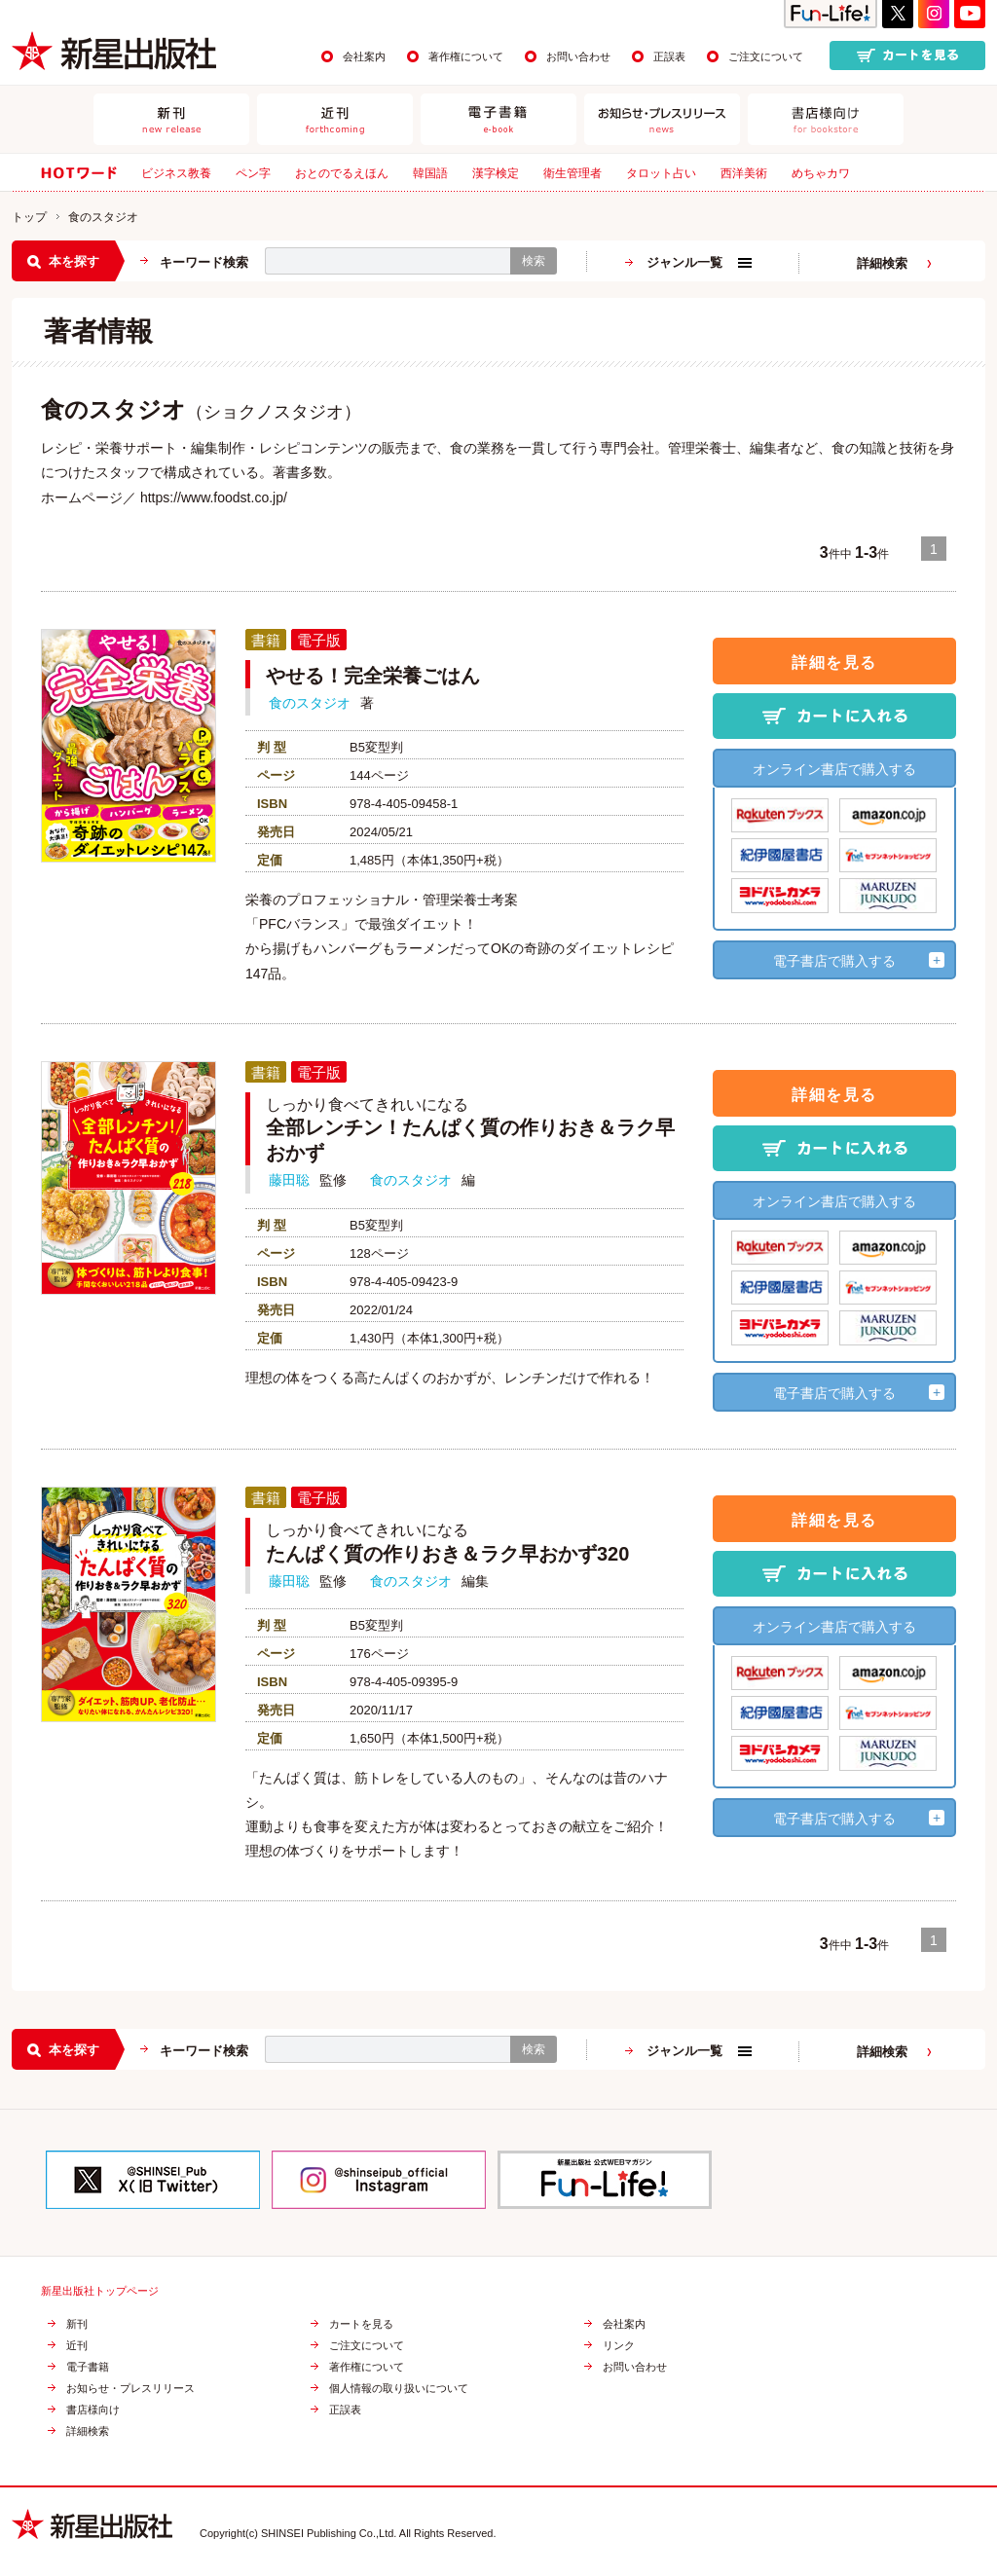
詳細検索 (882, 263)
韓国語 (430, 173)
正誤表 (669, 56)
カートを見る (361, 2324)
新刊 (77, 2324)
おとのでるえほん (341, 173)
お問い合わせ (578, 56)
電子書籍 (87, 2367)
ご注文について (765, 56)
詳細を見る (834, 662)
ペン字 (253, 173)
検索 (533, 261)
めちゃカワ (821, 173)
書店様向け (93, 2410)
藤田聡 (289, 1180)
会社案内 (364, 56)
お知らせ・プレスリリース (130, 2388)
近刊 (77, 2345)
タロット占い (661, 173)
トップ (29, 217)
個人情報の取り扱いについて (398, 2388)
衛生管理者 (572, 173)
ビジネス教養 (176, 173)
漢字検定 (495, 173)
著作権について (465, 56)
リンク (619, 2345)
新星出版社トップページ (100, 2291)
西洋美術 (743, 173)
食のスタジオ (310, 703)
